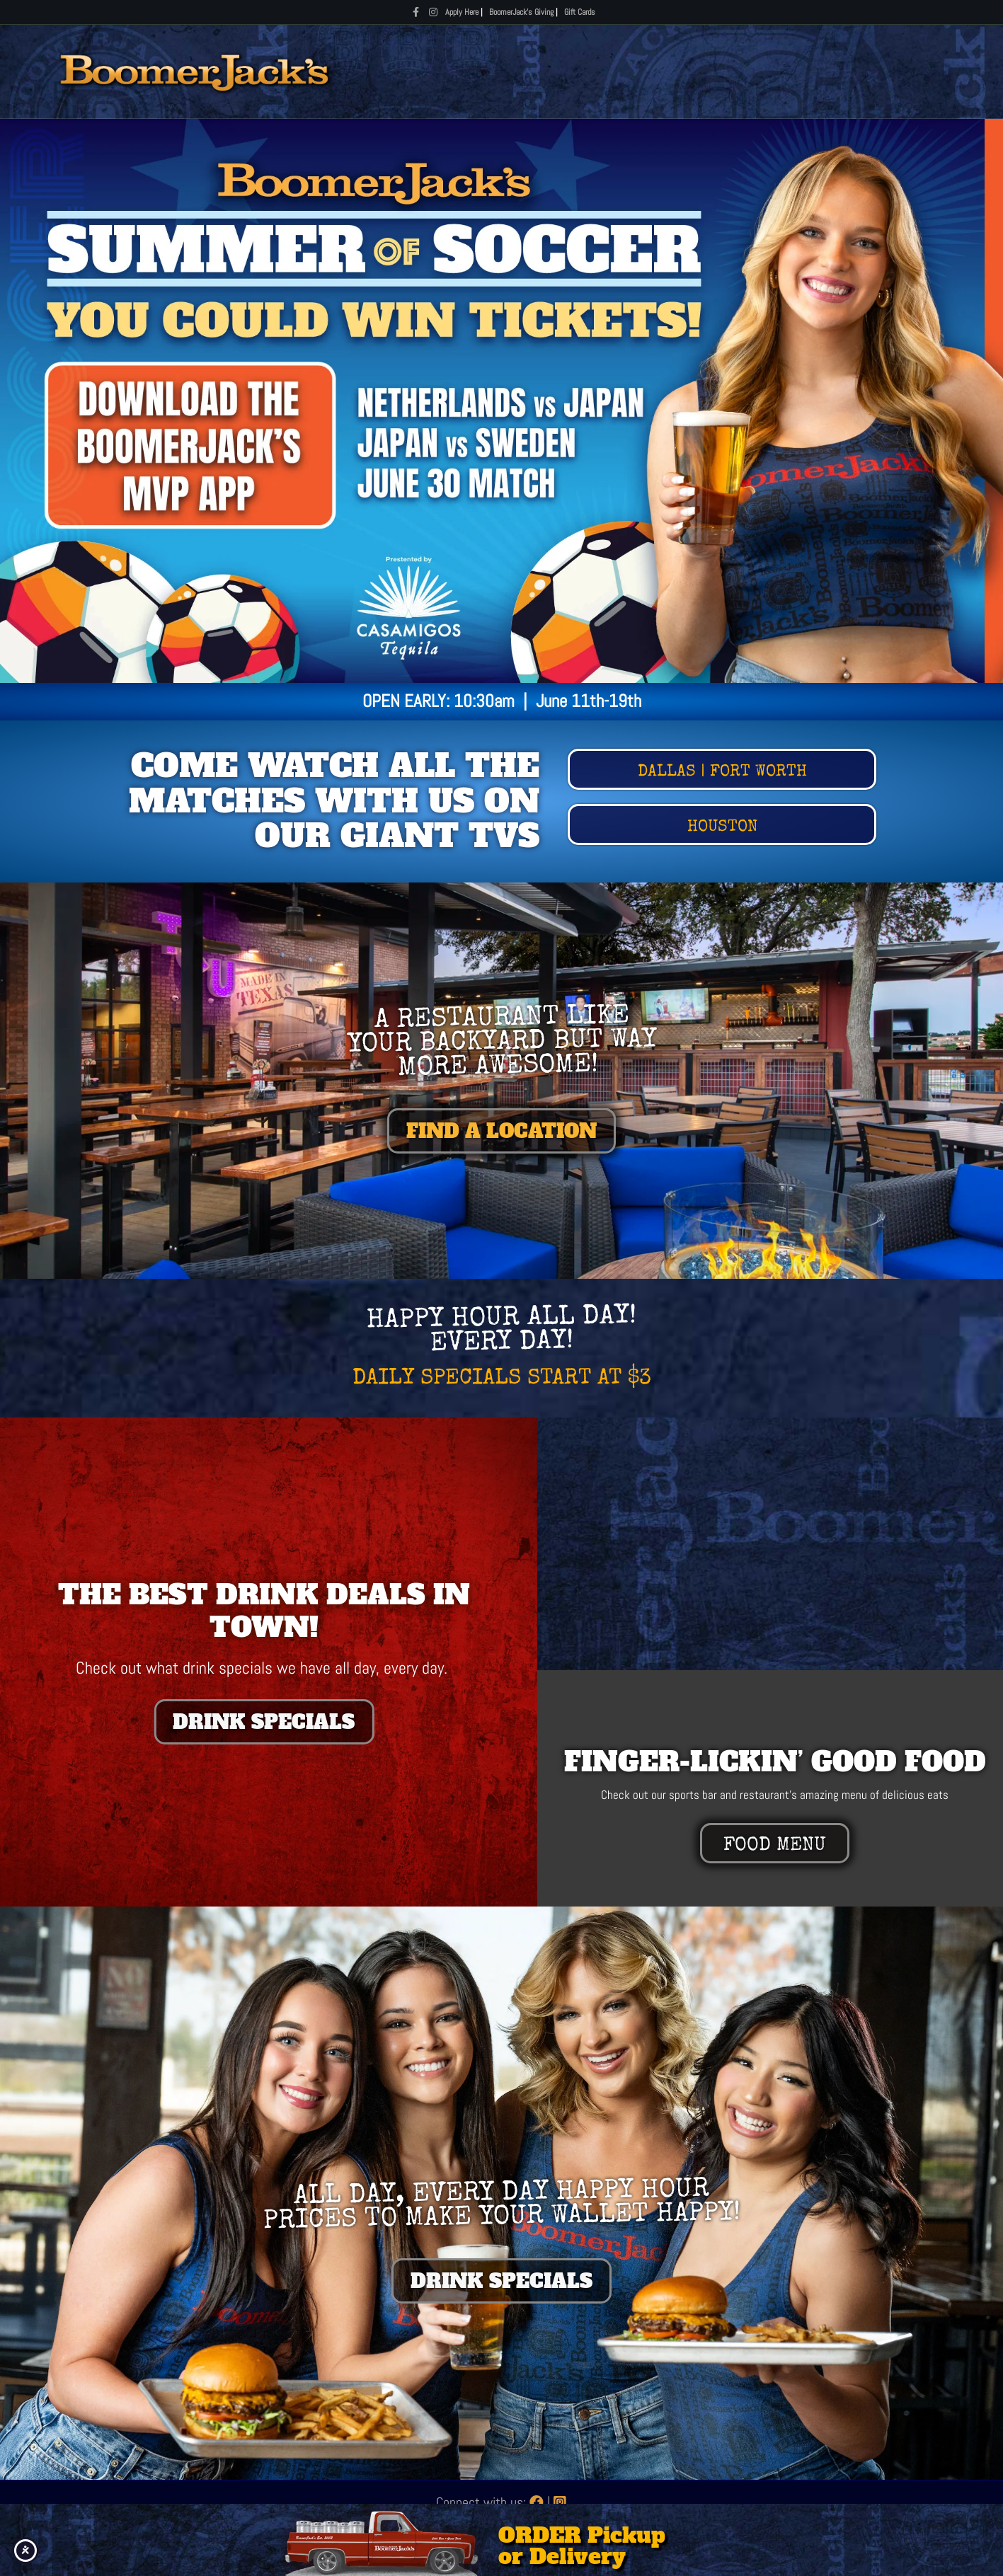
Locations (688, 71)
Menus (536, 71)
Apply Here (461, 12)
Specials (604, 71)
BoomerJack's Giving (521, 12)
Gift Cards (579, 12)
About (834, 71)
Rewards (770, 71)
